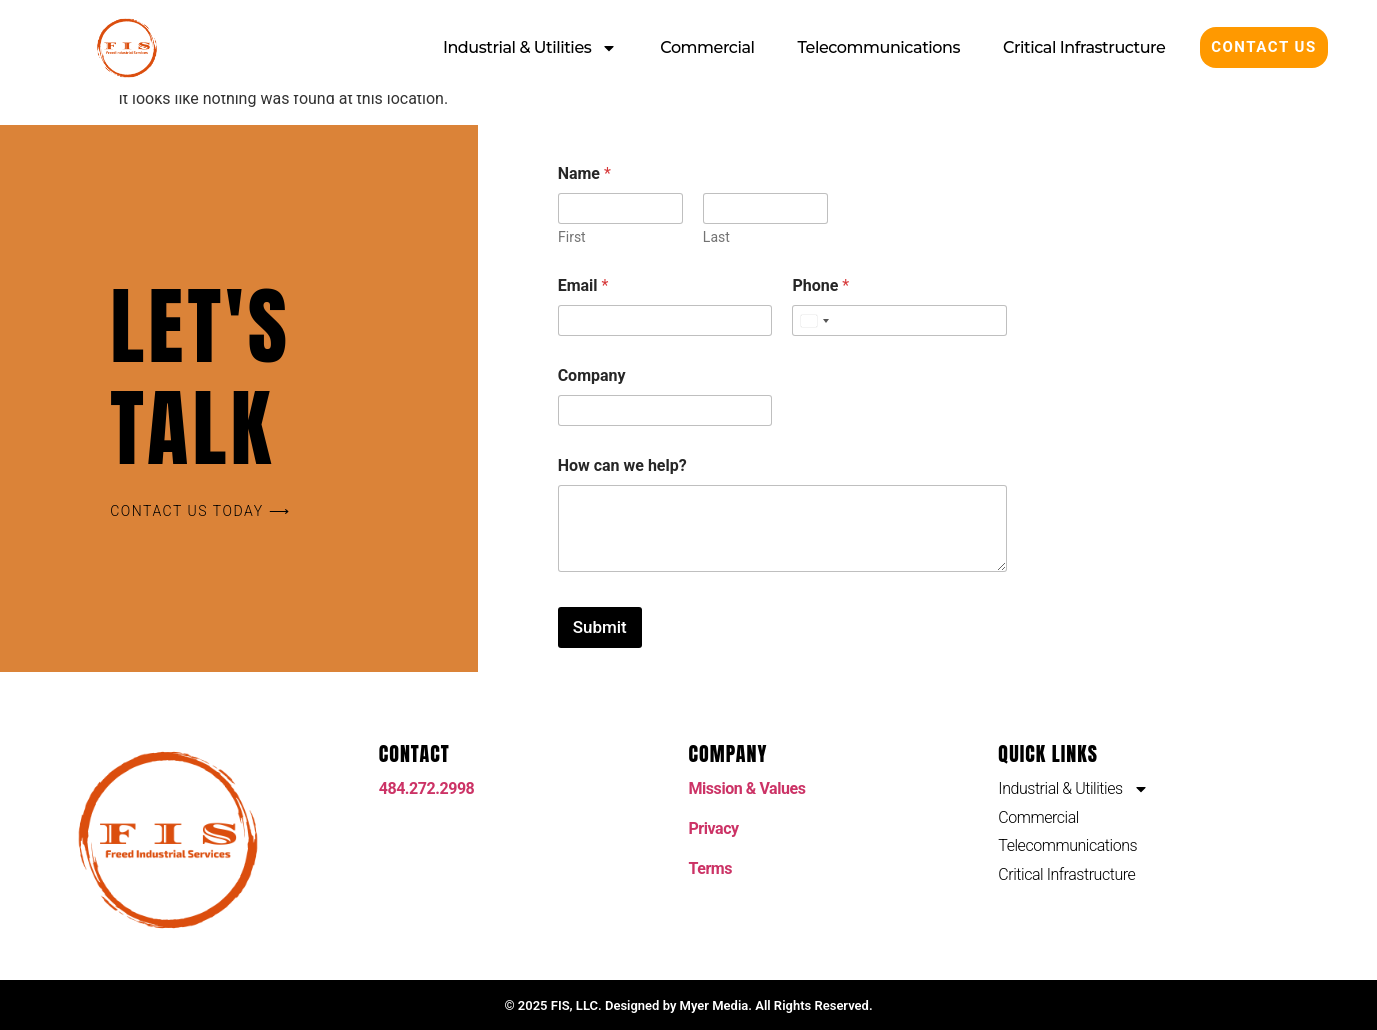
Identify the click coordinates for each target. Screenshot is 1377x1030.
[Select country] (814, 320)
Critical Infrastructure (1084, 47)
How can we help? (622, 465)
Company (592, 375)
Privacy (714, 828)
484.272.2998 (427, 788)
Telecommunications (879, 47)
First (572, 237)
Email (583, 285)
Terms (711, 868)
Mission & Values (747, 788)
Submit (600, 627)
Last (715, 237)
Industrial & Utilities (530, 48)
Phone (820, 285)
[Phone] (899, 320)
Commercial (707, 47)
